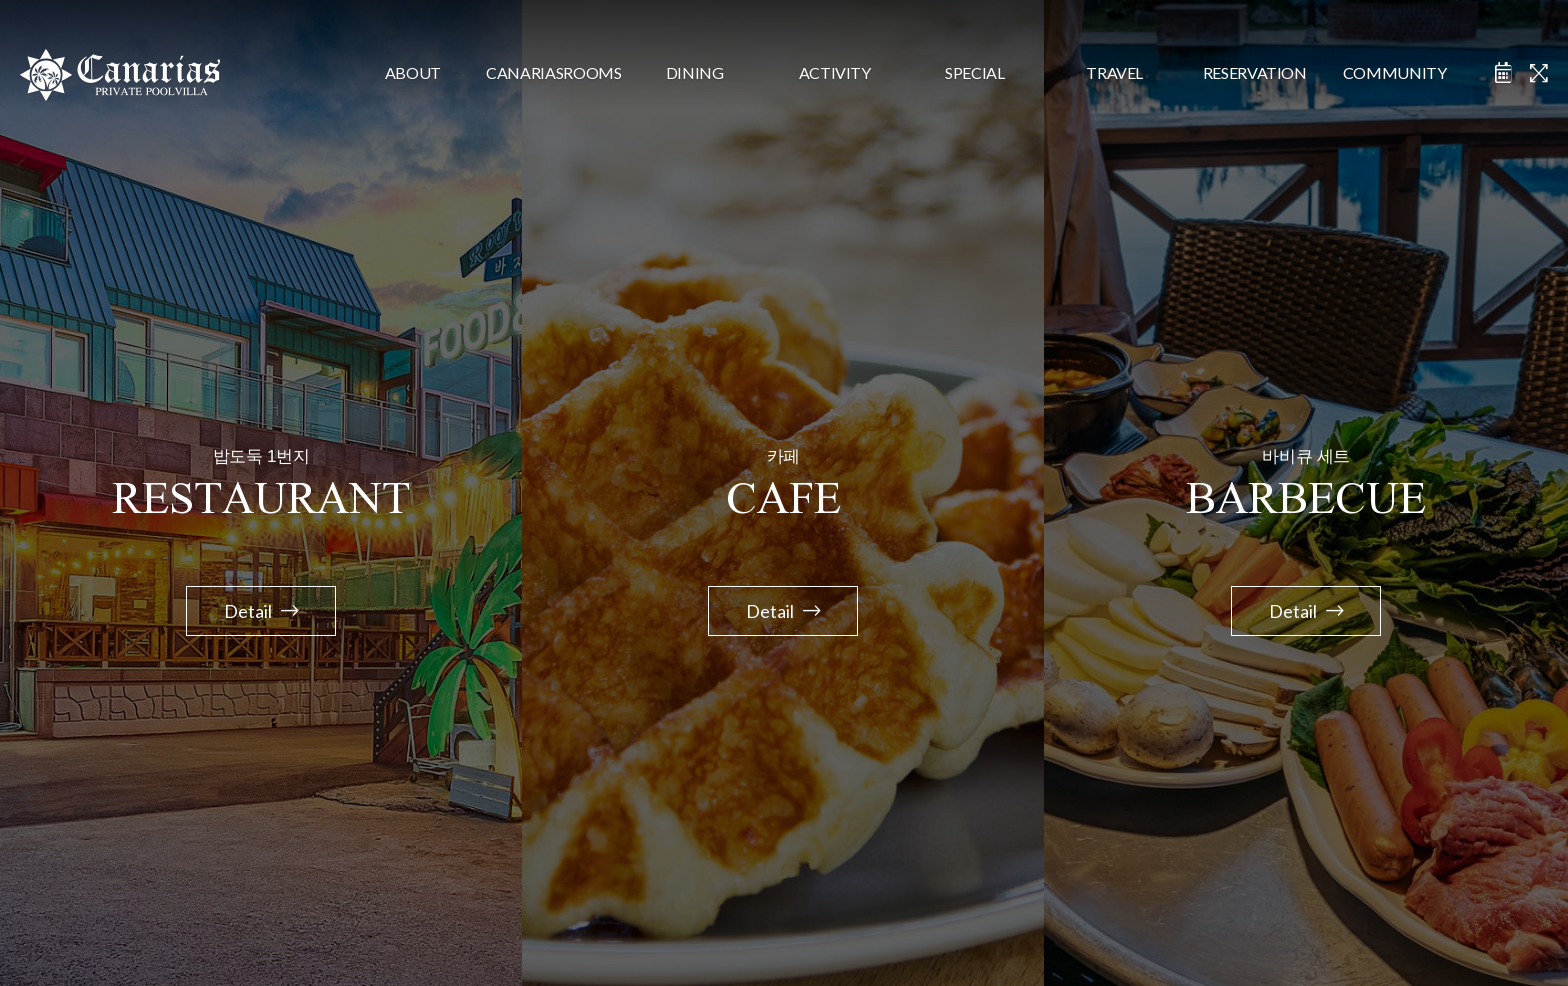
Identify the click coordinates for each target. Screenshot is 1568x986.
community (1395, 72)
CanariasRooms (553, 72)
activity (835, 72)
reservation (1255, 72)
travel (1114, 72)
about (413, 72)
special (975, 72)
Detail (261, 611)
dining (695, 72)
